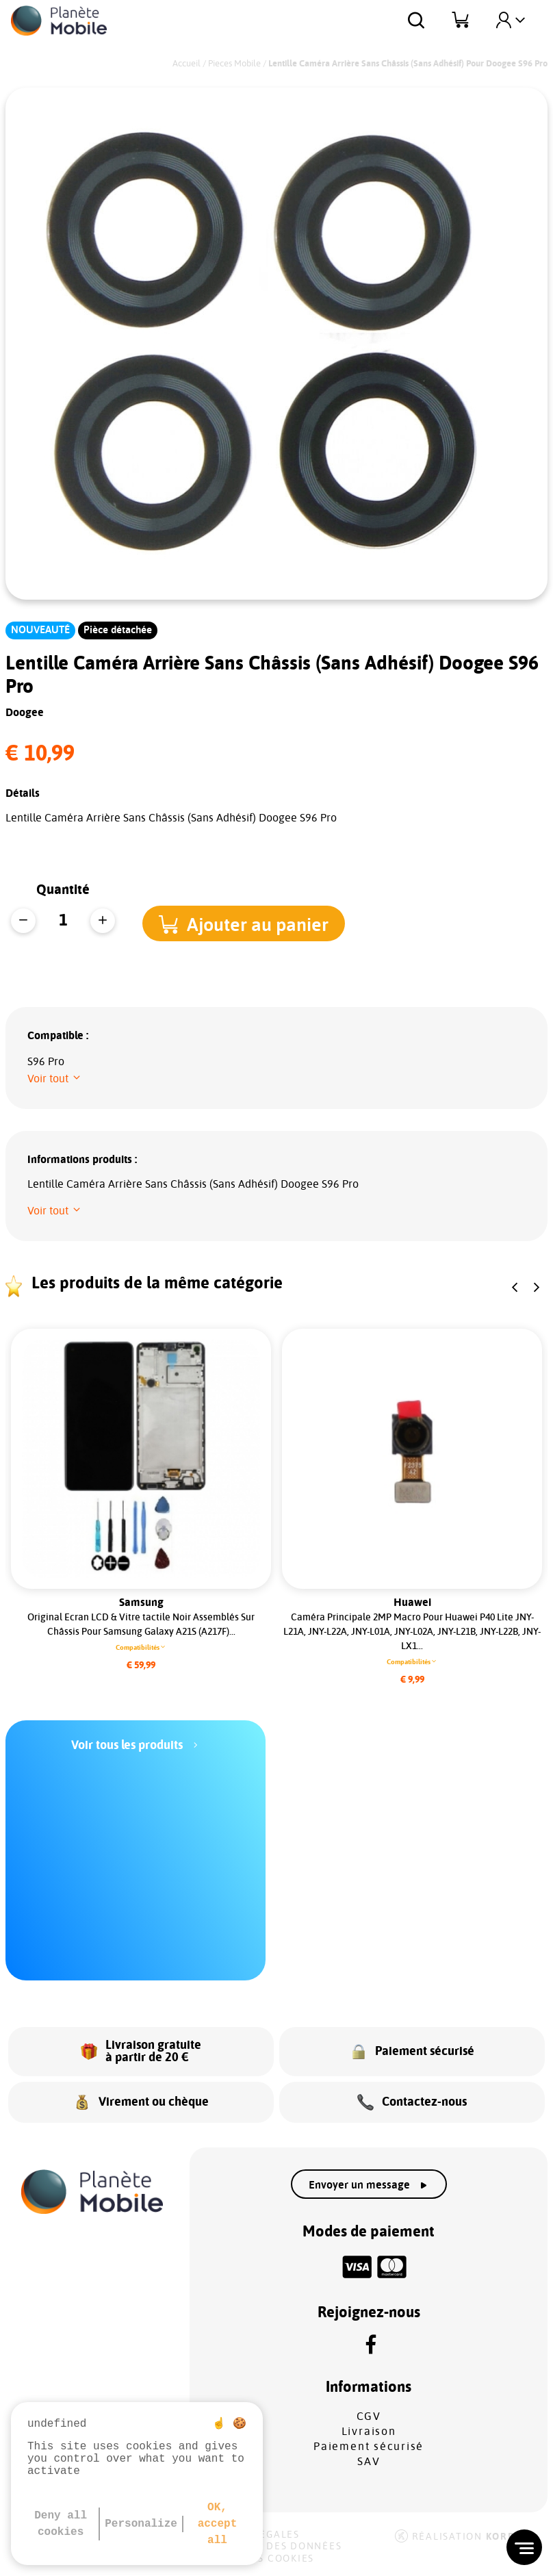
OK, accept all (217, 2524)
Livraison (369, 2431)
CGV (369, 2416)
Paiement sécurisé (368, 2446)
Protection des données (268, 2546)
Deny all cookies (60, 2524)
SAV (368, 2461)
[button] (252, 922)
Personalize (141, 2524)
